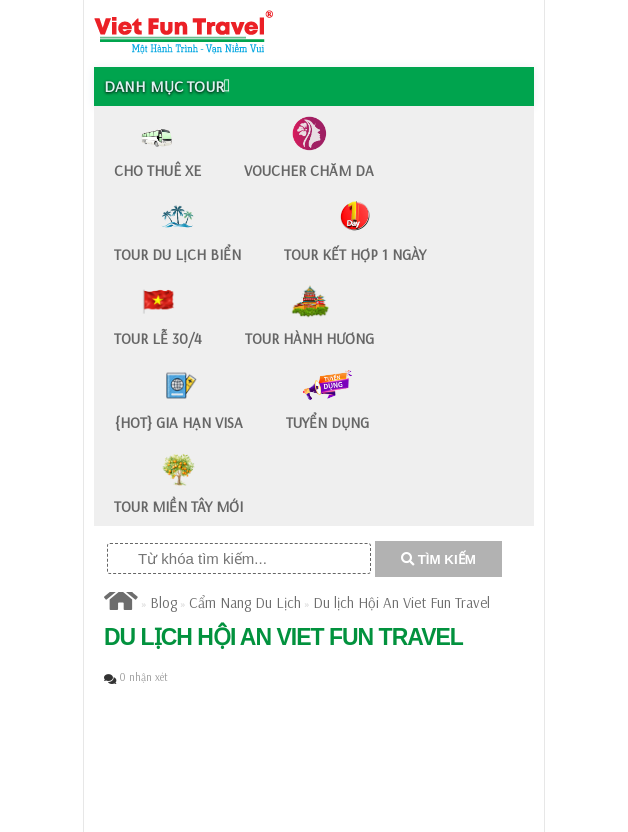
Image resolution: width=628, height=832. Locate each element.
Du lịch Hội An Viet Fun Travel (401, 602)
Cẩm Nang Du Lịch (245, 602)
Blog (163, 602)
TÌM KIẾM (438, 559)
